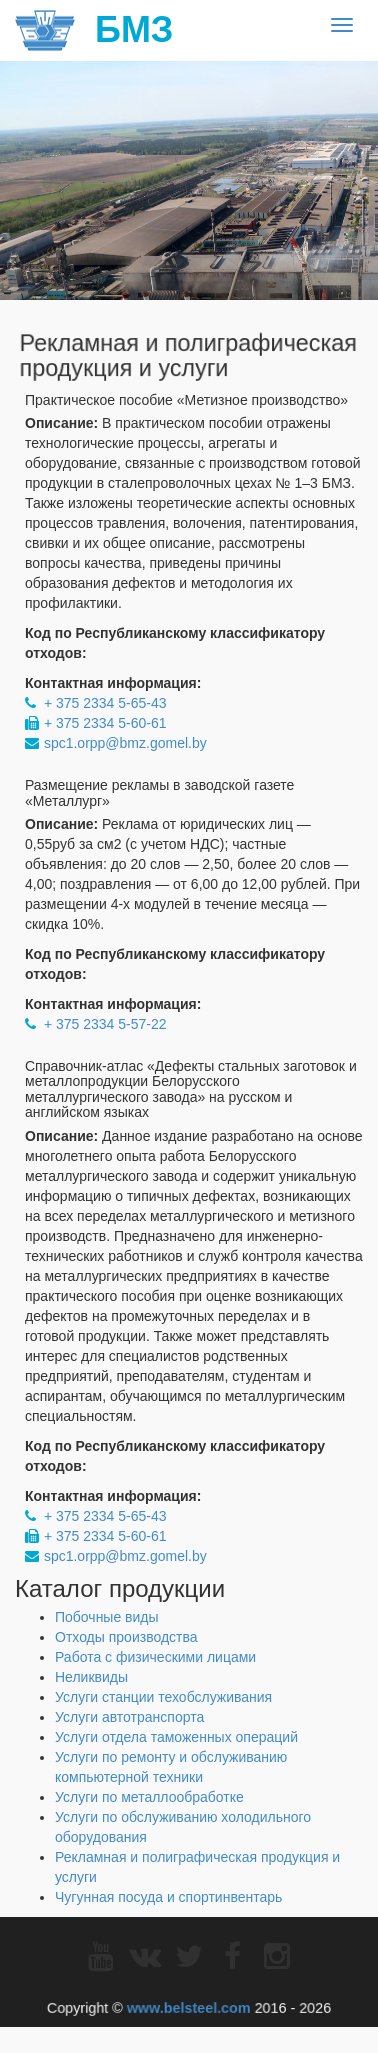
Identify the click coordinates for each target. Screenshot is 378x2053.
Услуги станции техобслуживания (163, 1697)
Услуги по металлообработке (149, 1797)
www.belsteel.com (189, 2005)
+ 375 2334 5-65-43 (105, 703)
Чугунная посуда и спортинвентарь (168, 1897)
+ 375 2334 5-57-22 (105, 1024)
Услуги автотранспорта (129, 1717)
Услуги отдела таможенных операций (176, 1737)
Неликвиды (91, 1677)
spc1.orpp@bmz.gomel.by (125, 743)
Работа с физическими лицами (155, 1657)
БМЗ (94, 30)
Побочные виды (107, 1617)
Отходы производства (126, 1637)
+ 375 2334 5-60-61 (105, 723)
